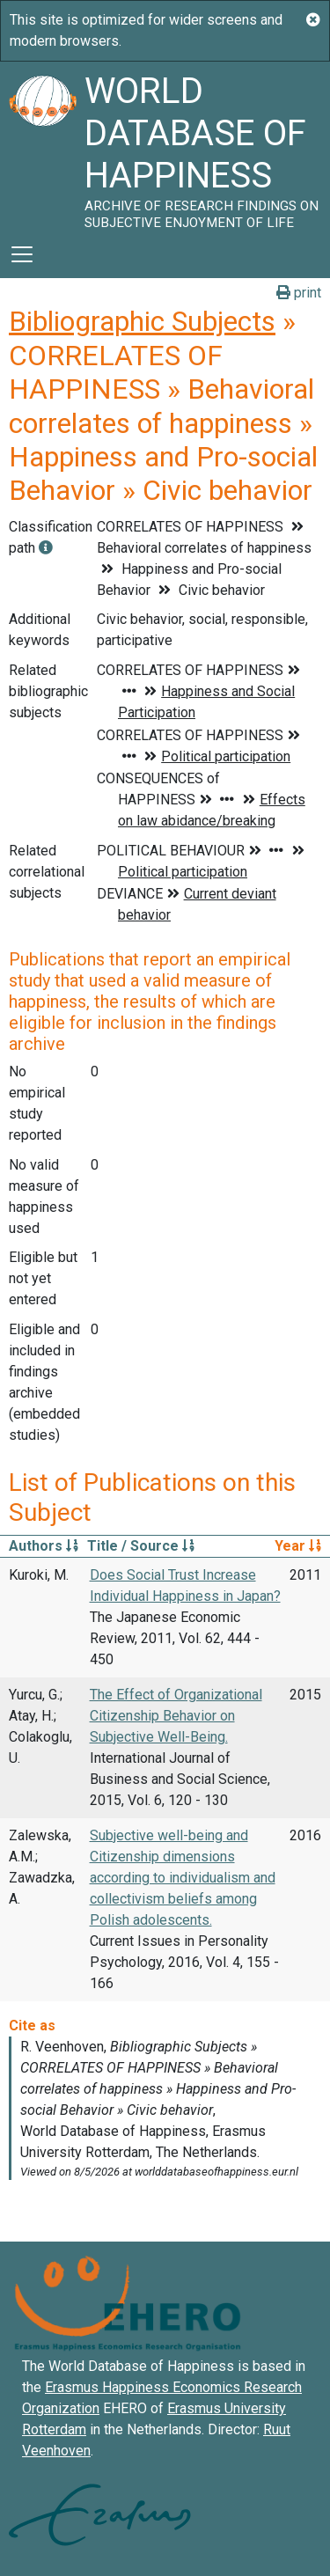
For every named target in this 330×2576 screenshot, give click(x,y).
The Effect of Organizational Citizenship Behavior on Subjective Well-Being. (176, 1715)
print (298, 292)
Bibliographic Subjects (142, 321)
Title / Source (140, 1546)
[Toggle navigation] (22, 254)
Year (298, 1546)
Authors (43, 1546)
